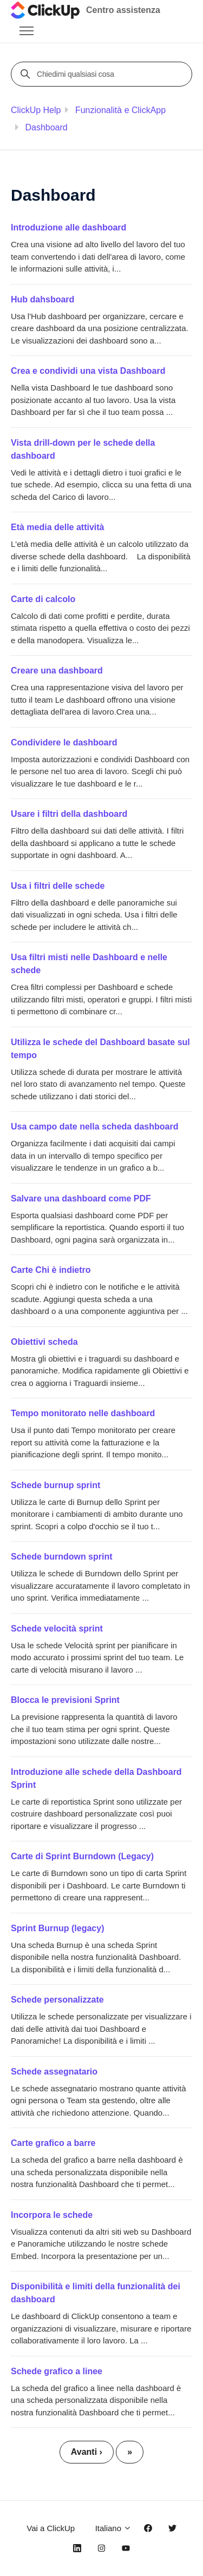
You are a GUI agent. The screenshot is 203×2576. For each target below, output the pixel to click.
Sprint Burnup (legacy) (57, 1928)
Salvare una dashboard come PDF (81, 1198)
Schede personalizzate (57, 1999)
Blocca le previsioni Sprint (65, 1700)
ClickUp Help (36, 110)
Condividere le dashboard (64, 742)
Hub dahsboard (42, 299)
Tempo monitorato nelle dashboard (83, 1413)
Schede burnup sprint (55, 1485)
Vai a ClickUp (51, 2528)
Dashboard (46, 127)
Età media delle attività (57, 527)
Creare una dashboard (57, 670)
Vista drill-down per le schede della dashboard (83, 449)
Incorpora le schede (52, 2215)
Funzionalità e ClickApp (120, 110)
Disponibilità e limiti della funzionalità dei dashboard (95, 2293)
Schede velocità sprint (57, 1628)
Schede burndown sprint (62, 1556)
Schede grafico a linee (56, 2371)
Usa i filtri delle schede (57, 885)
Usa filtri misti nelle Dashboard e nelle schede (89, 964)
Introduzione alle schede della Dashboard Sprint (96, 1778)
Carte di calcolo (43, 599)
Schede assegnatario (54, 2071)
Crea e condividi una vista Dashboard (88, 370)
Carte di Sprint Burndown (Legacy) (82, 1856)
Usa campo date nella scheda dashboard (94, 1126)
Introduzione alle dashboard (68, 227)
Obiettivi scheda (44, 1341)
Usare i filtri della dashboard (69, 813)
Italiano (113, 2528)
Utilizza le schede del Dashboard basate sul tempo (100, 1049)
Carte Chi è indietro (51, 1269)
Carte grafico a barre (53, 2143)
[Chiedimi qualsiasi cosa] (103, 74)
